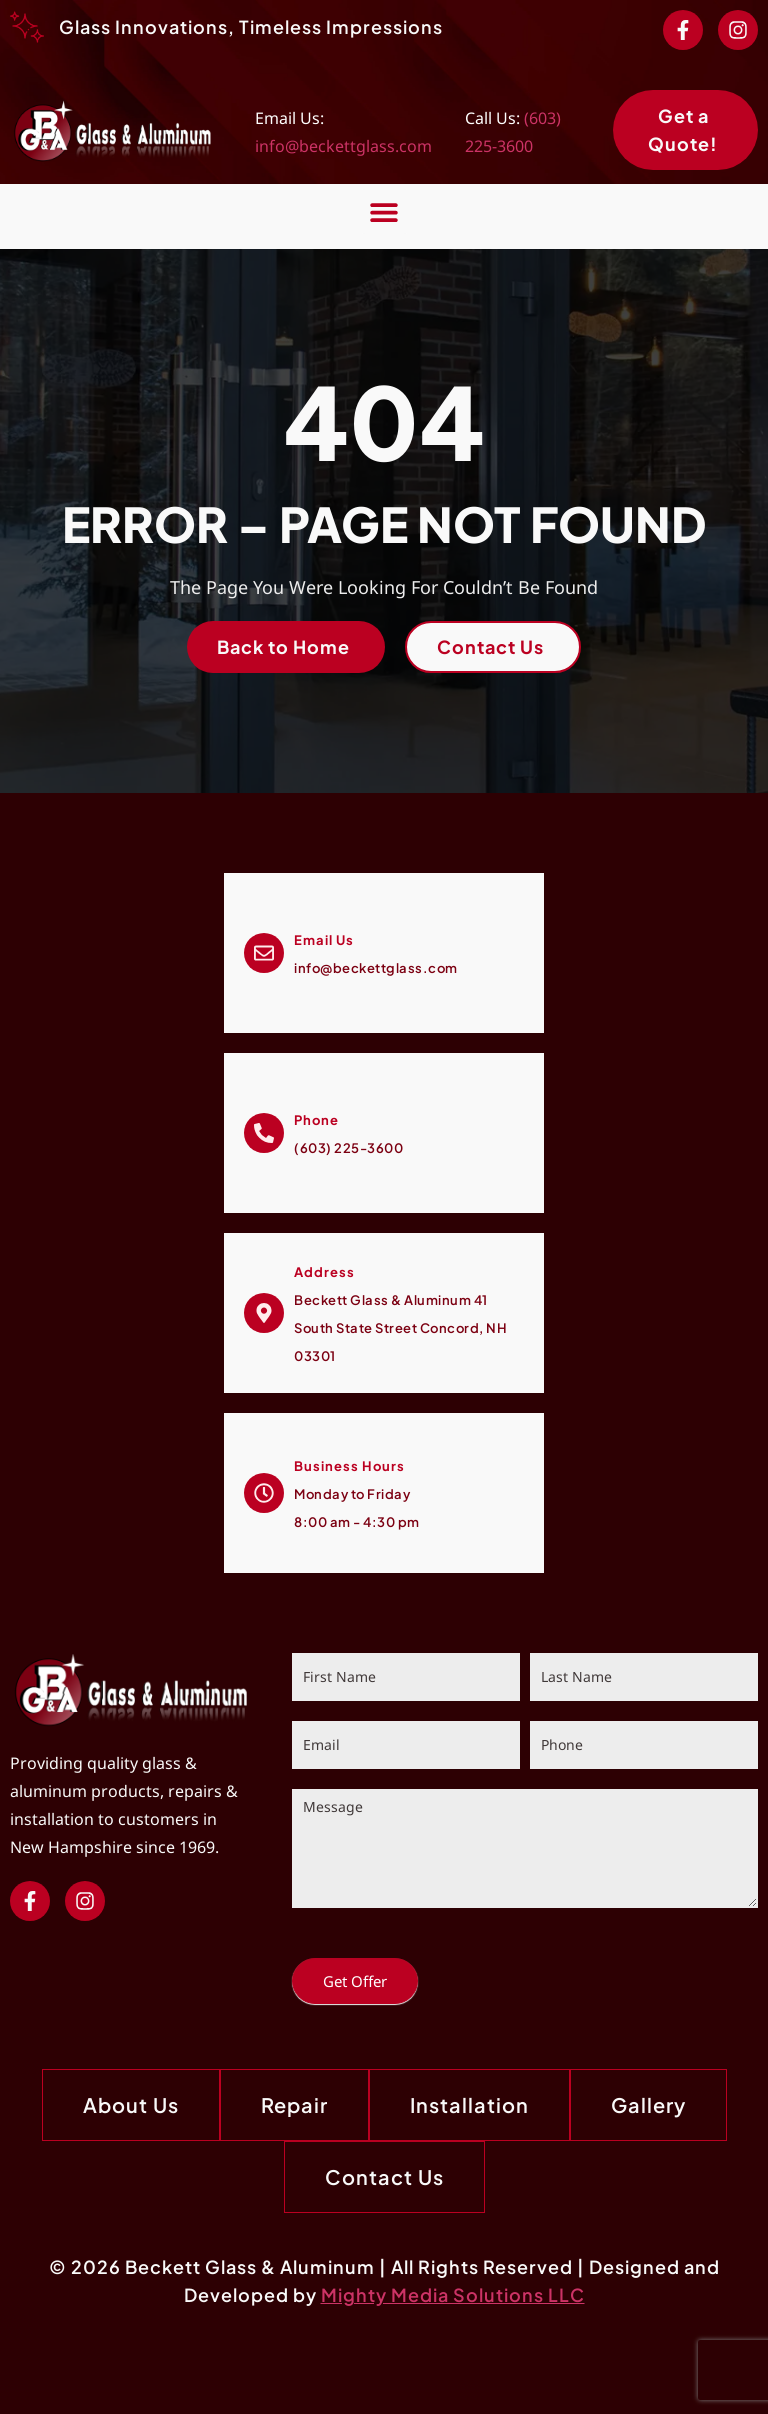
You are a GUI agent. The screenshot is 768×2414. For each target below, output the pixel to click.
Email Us (324, 940)
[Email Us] (264, 953)
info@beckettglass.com (343, 146)
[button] (384, 211)
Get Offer (355, 1981)
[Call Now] (264, 1133)
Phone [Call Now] (316, 1120)
